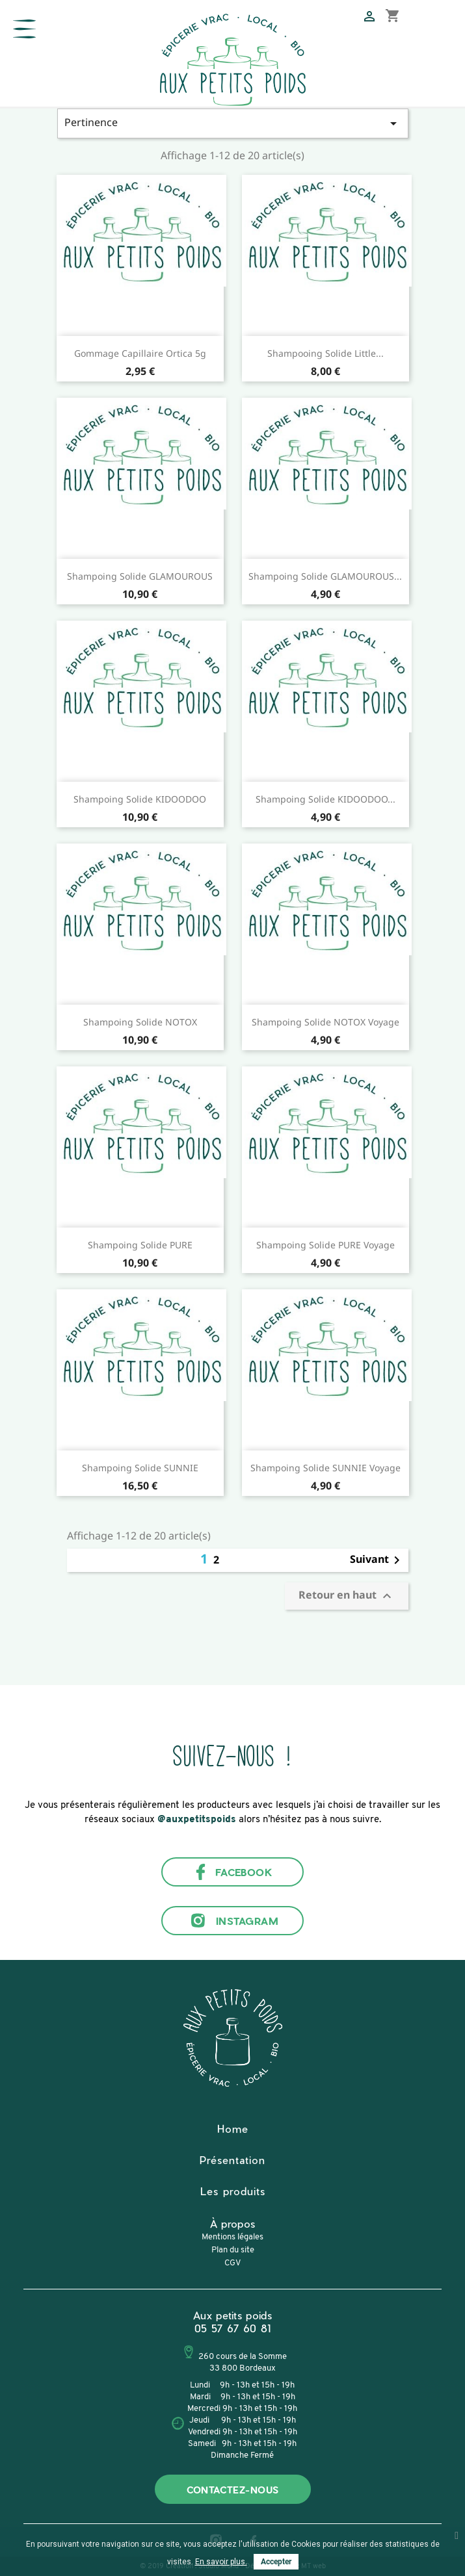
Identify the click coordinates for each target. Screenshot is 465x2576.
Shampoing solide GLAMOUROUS (140, 576)
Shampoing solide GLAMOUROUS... (325, 576)
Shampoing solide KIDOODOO (139, 799)
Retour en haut (347, 1596)
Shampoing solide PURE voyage (325, 1245)
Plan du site (232, 2250)
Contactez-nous (233, 2489)
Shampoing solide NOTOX (140, 1022)
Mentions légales (232, 2237)
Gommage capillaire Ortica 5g (140, 353)
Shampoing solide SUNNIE (140, 1468)
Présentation (232, 2160)
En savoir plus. (221, 2561)
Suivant (377, 1560)
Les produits (232, 2191)
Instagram (232, 1920)
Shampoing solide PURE (140, 1245)
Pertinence (232, 123)
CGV (232, 2263)
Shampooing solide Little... (325, 353)
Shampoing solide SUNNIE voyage (325, 1468)
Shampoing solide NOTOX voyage (325, 1022)
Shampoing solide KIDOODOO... (325, 799)
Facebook (233, 1872)
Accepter (276, 2561)
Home (232, 2128)
